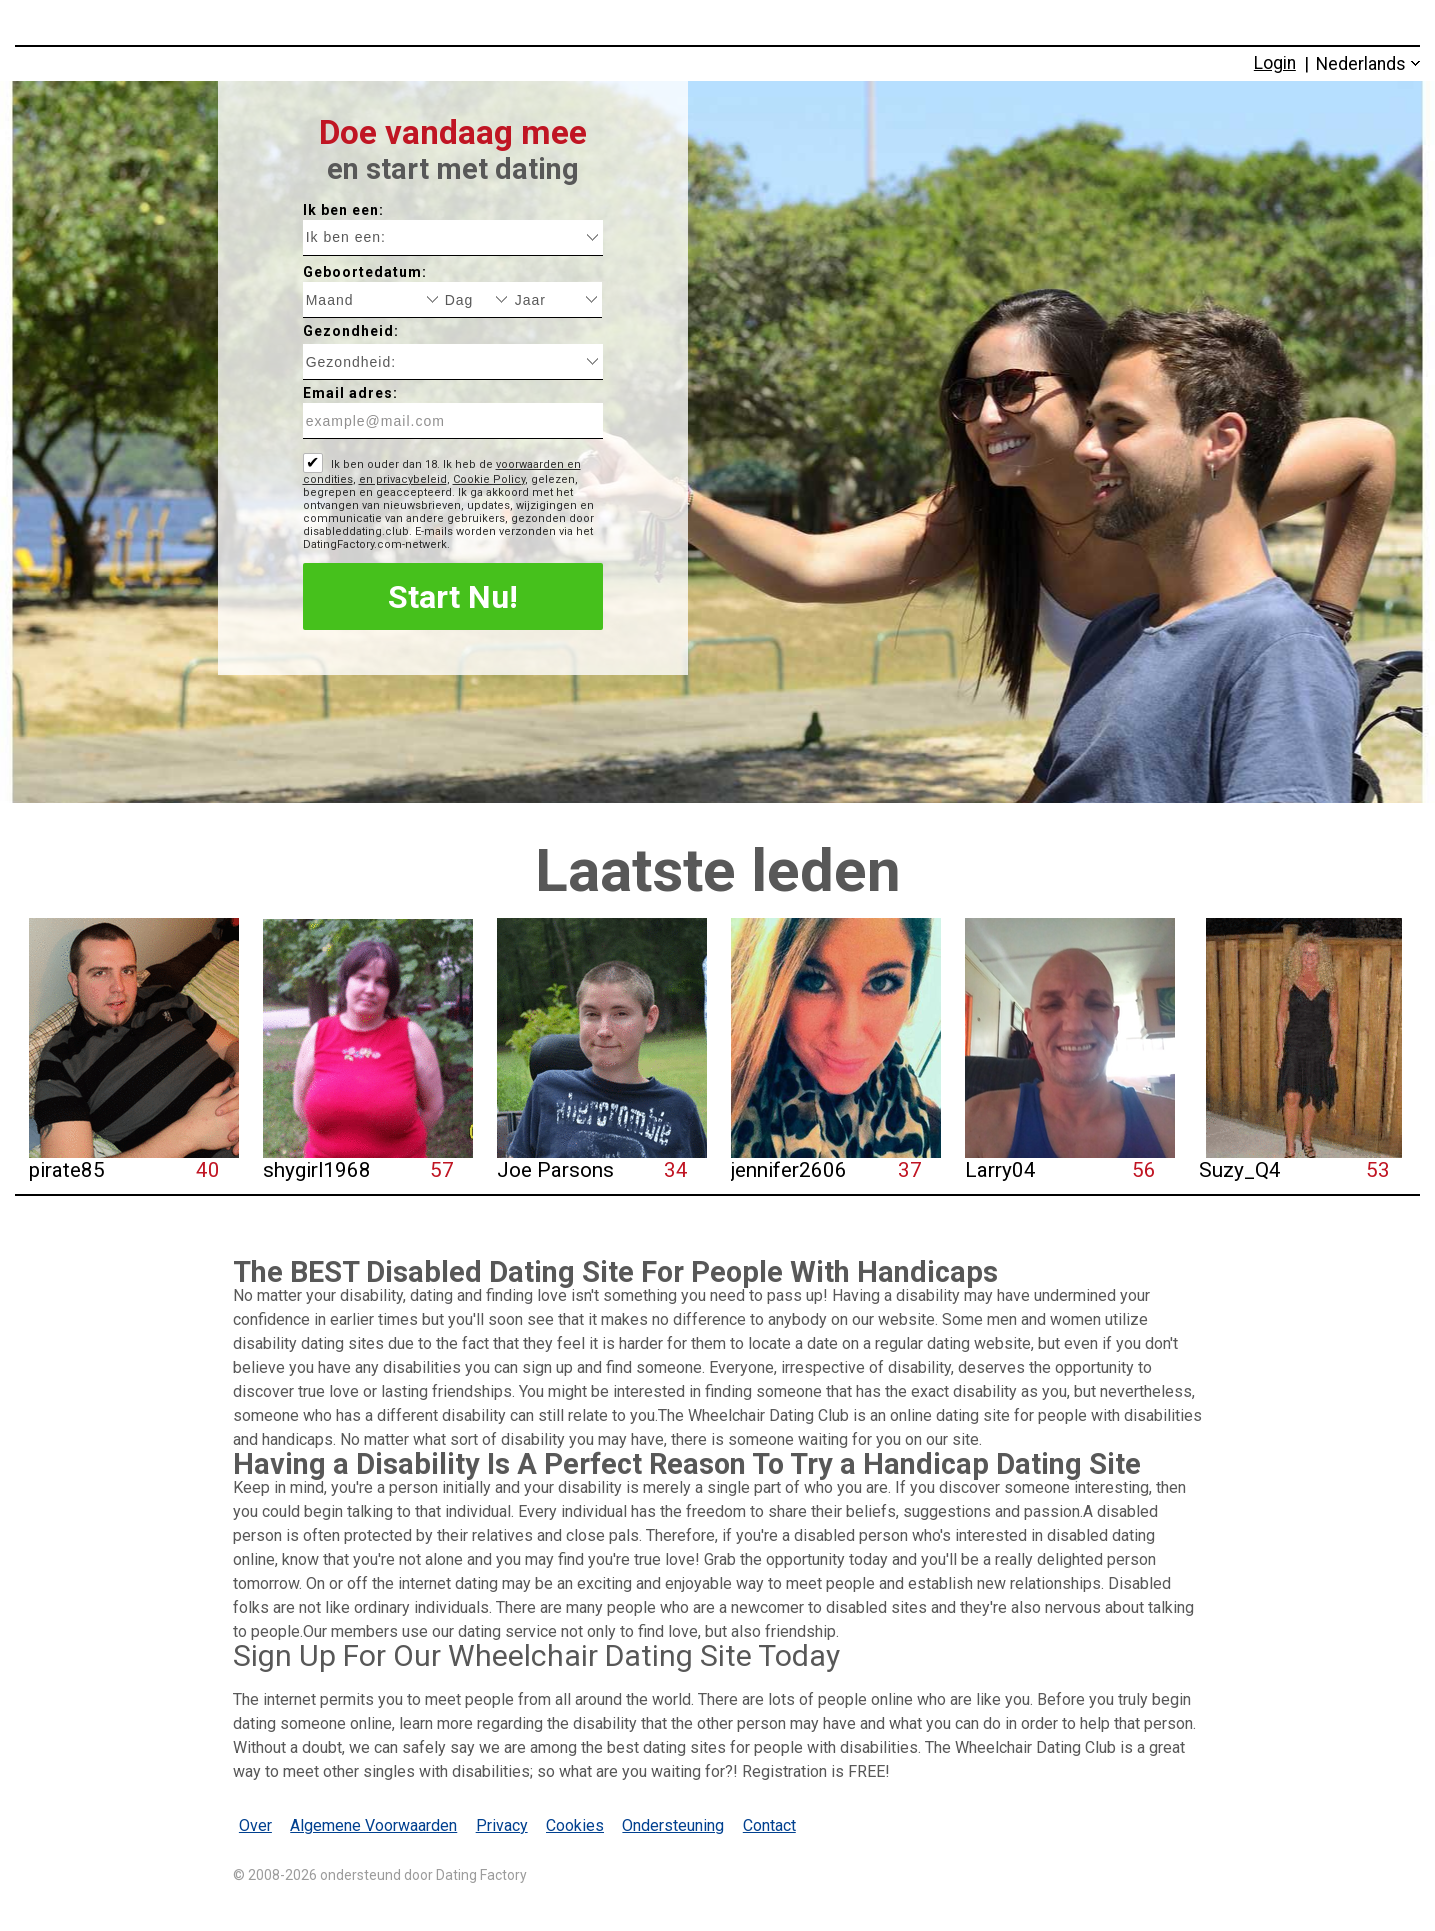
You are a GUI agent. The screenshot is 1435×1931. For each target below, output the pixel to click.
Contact (769, 1825)
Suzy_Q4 (1240, 1170)
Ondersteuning (673, 1825)
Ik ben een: (343, 210)
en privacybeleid (403, 479)
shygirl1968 (317, 1170)
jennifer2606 (789, 1170)
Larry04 (1000, 1170)
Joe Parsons (555, 1170)
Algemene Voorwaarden (373, 1825)
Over (255, 1825)
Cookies (575, 1825)
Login (1275, 63)
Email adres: (350, 393)
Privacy (502, 1825)
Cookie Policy (489, 479)
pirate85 (67, 1170)
